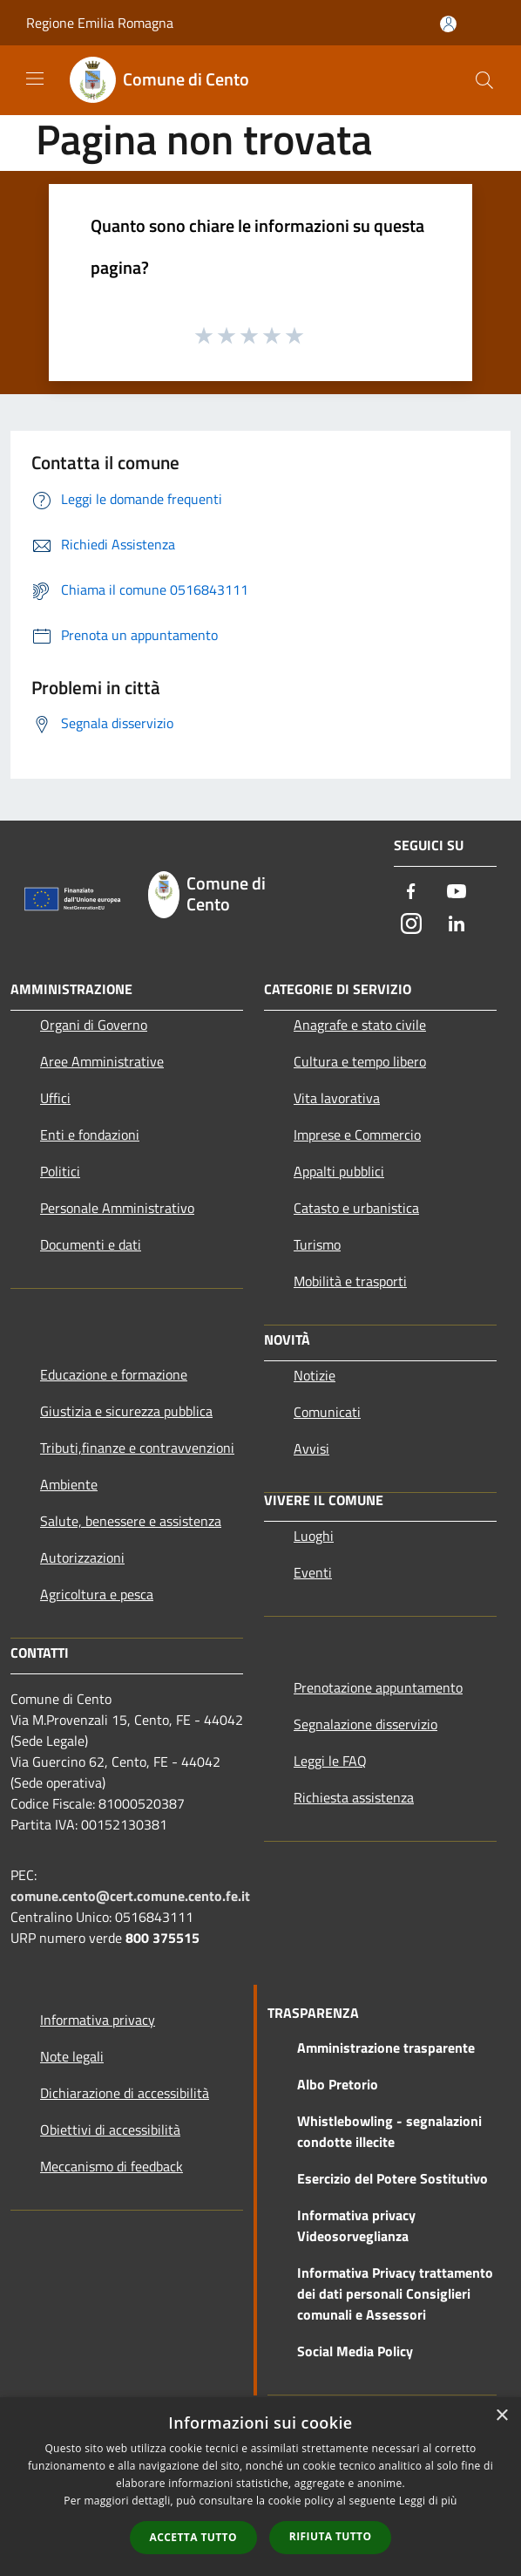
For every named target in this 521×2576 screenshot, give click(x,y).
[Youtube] (456, 892)
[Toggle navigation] (34, 78)
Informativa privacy (97, 2019)
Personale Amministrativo (117, 1207)
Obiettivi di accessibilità (110, 2129)
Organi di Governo (93, 1024)
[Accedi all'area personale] (448, 24)
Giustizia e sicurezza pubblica (126, 1410)
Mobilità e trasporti (350, 1281)
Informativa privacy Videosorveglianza (356, 2225)
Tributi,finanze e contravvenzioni (137, 1447)
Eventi (313, 1572)
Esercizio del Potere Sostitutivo (392, 2178)
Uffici (55, 1097)
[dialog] (260, 2486)
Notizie (314, 1375)
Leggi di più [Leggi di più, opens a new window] (428, 2500)
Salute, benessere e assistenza (130, 1520)
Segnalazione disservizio (365, 1724)
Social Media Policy (355, 2351)
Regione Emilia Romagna (99, 22)
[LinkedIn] (456, 925)
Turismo (317, 1244)
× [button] (501, 2416)
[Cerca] (484, 80)
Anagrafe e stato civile (360, 1024)
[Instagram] (411, 925)
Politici (60, 1171)
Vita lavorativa (337, 1097)
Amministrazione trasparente (386, 2047)
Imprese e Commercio (357, 1134)
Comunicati (327, 1411)
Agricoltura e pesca (96, 1594)
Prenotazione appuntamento (378, 1687)
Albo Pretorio (337, 2084)
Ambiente (69, 1484)
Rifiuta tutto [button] (330, 2536)
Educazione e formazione (113, 1374)
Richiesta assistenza (354, 1797)
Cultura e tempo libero (360, 1061)
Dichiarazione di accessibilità (124, 2092)
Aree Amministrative (102, 1061)
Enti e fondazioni (89, 1134)
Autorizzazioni (82, 1557)
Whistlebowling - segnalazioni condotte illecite (389, 2131)
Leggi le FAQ (330, 1760)
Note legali (72, 2056)
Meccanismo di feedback (111, 2166)
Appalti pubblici (339, 1171)
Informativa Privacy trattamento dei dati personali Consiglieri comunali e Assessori (395, 2293)
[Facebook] (411, 892)
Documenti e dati (90, 1244)
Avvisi (311, 1448)
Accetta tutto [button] (193, 2537)
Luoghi (314, 1535)
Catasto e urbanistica (356, 1207)
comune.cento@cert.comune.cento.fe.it (130, 1895)
